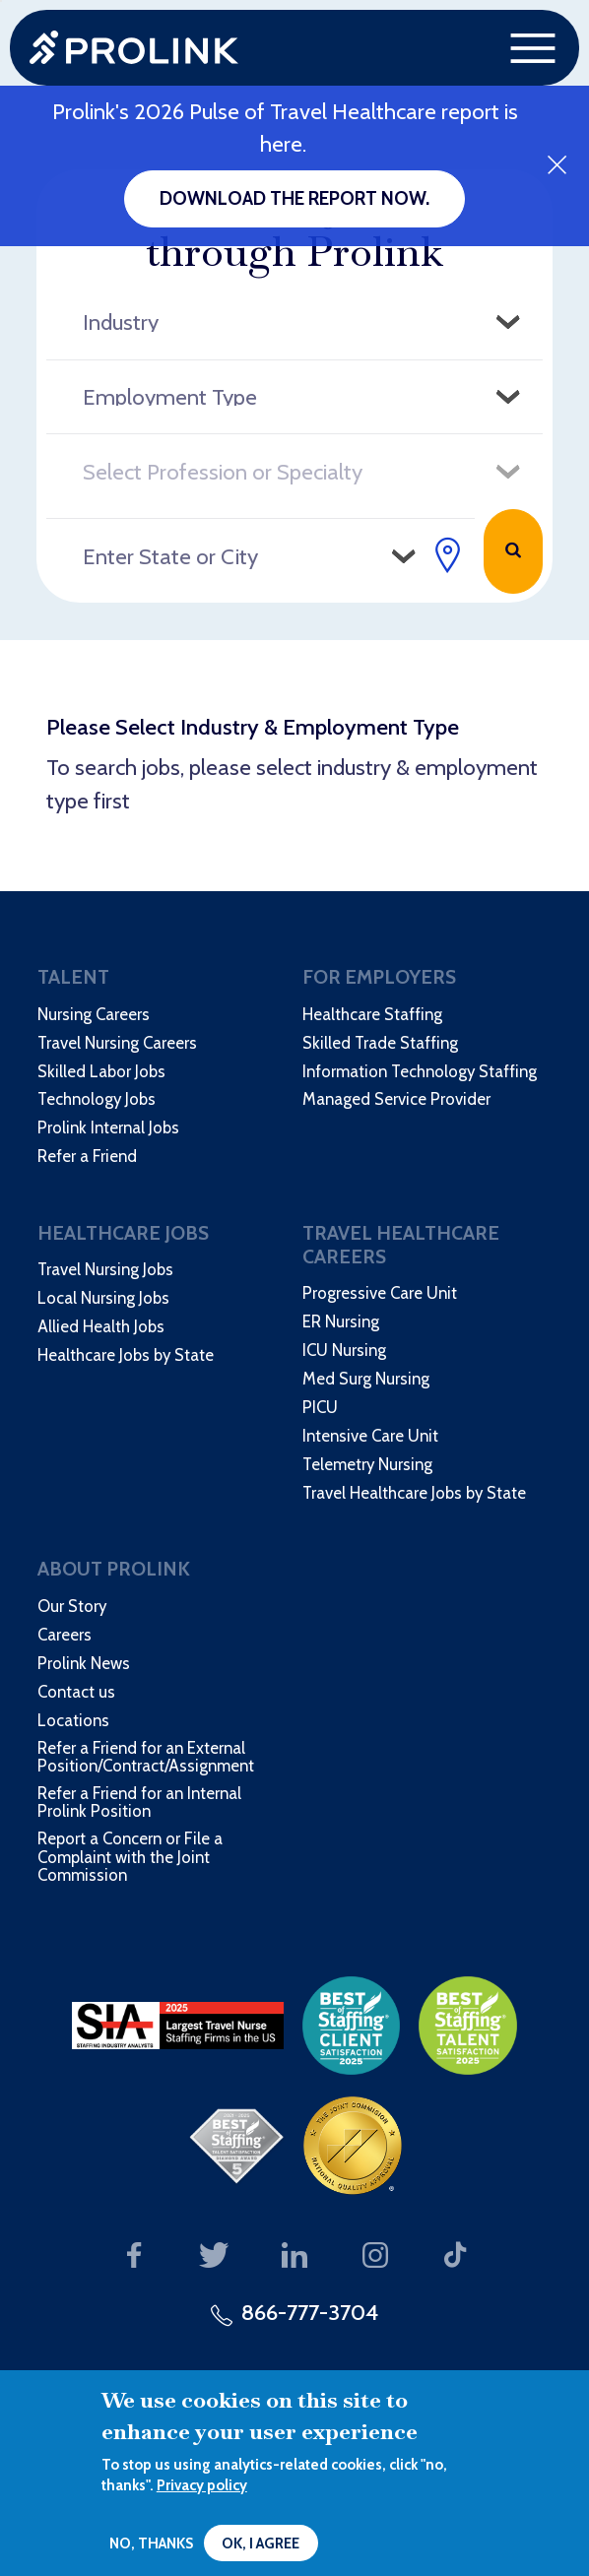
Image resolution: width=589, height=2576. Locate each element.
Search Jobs (513, 551)
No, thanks (151, 2543)
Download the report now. (294, 198)
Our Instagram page (375, 2255)
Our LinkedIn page (294, 2255)
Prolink (134, 48)
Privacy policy (202, 2485)
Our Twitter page (213, 2255)
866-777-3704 (309, 2312)
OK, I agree (260, 2543)
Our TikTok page (455, 2255)
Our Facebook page (133, 2255)
